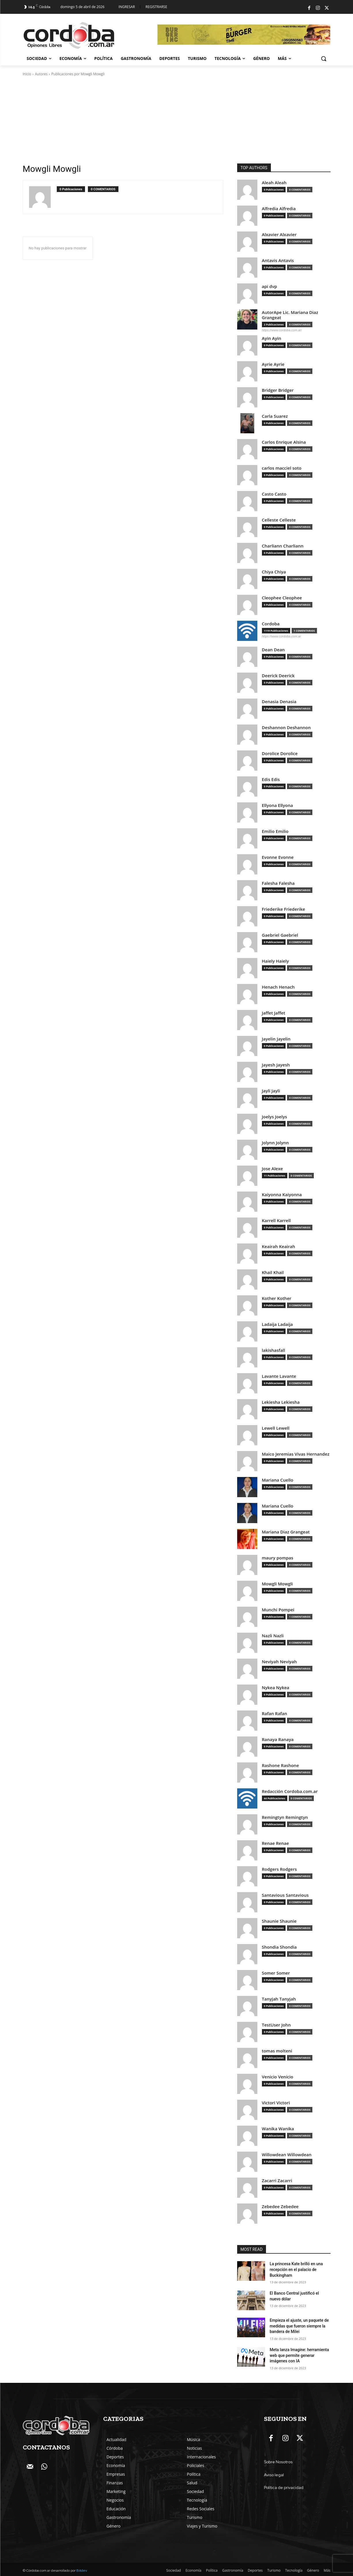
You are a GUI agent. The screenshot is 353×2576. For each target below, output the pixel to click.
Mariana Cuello (277, 1480)
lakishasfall (273, 1350)
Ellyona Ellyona (277, 805)
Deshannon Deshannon (286, 727)
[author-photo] (43, 197)
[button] (324, 58)
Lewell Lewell (276, 1428)
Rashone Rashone (280, 1765)
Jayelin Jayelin (276, 1039)
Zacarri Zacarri (277, 2180)
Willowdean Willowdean (287, 2154)
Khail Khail (273, 1272)
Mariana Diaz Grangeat (286, 1532)
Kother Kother (277, 1298)
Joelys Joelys (274, 1116)
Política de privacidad (283, 2487)
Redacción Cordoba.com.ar (290, 1791)
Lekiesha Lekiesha (281, 1402)
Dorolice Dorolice (280, 753)
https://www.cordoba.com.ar (281, 636)
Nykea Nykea (275, 1687)
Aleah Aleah (274, 182)
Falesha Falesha (278, 883)
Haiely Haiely (275, 961)
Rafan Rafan (274, 1713)
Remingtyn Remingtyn (285, 1817)
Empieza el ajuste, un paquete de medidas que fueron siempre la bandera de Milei (299, 2326)
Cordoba (271, 623)
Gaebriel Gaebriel (280, 935)
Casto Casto (274, 494)
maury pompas (277, 1558)
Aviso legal (274, 2474)
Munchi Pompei (278, 1609)
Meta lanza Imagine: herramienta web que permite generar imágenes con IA (299, 2355)
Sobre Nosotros (278, 2461)
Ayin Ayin (271, 338)
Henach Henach (278, 987)
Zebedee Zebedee (280, 2206)
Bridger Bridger (278, 390)
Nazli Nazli (273, 1635)
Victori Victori (276, 2102)
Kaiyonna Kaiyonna (282, 1194)
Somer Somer (276, 1973)
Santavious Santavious (285, 1895)
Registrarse (156, 6)
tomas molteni (277, 2051)
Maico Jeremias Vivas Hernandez (296, 1454)
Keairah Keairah (278, 1246)
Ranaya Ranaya (278, 1739)
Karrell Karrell (276, 1220)
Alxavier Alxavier (279, 234)
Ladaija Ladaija (277, 1324)
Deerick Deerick (278, 675)
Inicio (27, 73)
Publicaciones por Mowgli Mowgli (78, 73)
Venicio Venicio (277, 2077)
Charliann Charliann (283, 546)
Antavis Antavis (278, 260)
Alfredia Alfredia (279, 208)
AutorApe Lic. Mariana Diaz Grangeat (290, 315)
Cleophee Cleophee (282, 598)
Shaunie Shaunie (279, 1921)
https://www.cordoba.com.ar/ (282, 330)
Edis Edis (271, 779)
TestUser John (276, 2025)
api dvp (269, 286)
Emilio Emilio (275, 831)
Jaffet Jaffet (273, 1013)
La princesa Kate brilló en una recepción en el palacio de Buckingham (296, 2269)
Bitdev (81, 2570)
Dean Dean (273, 649)
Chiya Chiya (274, 572)
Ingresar (126, 6)
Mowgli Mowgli (277, 1584)
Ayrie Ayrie (273, 364)
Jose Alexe (272, 1168)
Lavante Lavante (279, 1376)
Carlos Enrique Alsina (284, 442)
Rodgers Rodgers (279, 1869)
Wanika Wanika (278, 2128)
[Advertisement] (177, 120)
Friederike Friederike (283, 909)
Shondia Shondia (279, 1947)
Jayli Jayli (271, 1091)
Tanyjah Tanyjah (279, 1999)
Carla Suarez (275, 416)
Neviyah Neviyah (279, 1661)
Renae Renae (275, 1843)
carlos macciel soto (282, 468)
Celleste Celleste (279, 520)
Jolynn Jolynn (275, 1142)
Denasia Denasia (279, 701)
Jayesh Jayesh (276, 1065)
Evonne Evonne (278, 857)
